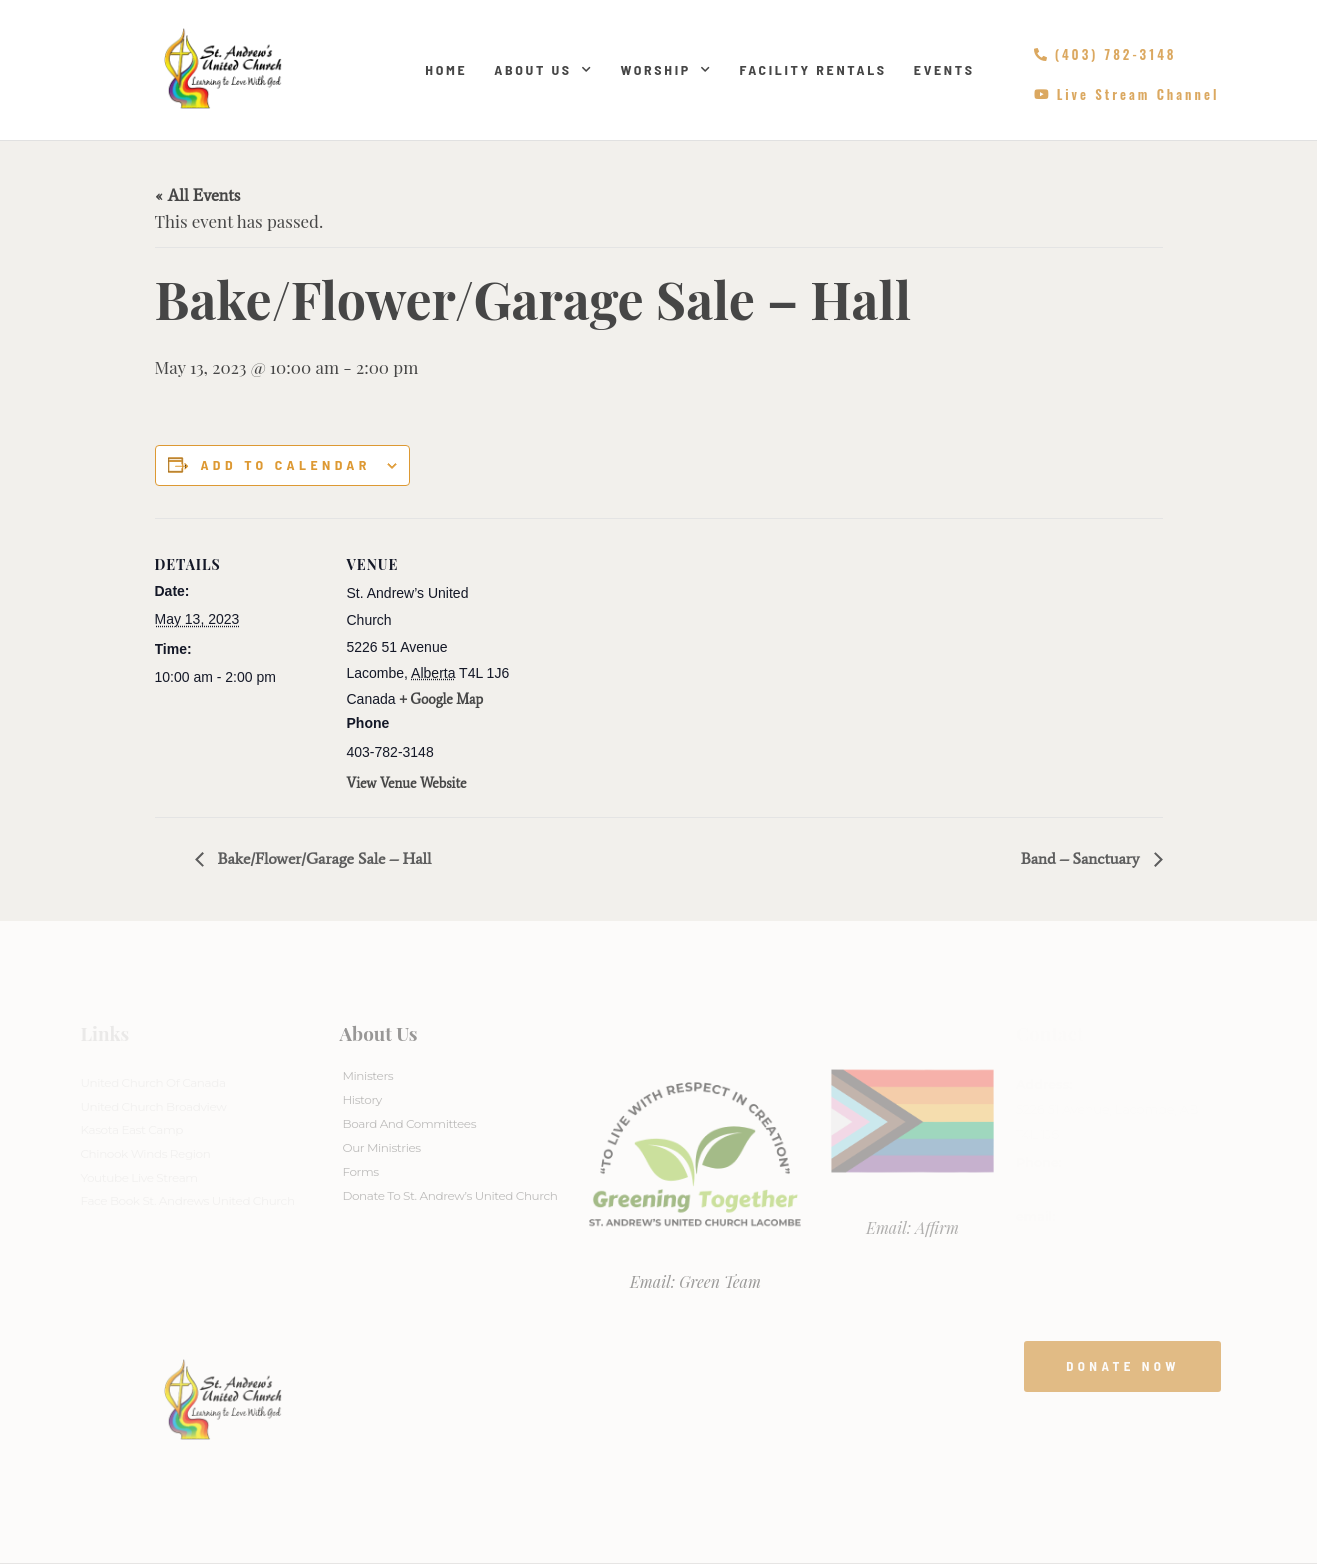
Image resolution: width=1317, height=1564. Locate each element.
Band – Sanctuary (1082, 858)
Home (446, 69)
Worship (666, 70)
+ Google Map (441, 699)
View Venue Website (407, 783)
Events (944, 69)
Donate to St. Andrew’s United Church (449, 1195)
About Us (543, 70)
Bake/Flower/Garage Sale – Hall (323, 858)
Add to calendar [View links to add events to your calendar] (285, 465)
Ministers (367, 1075)
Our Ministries (381, 1147)
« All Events (198, 195)
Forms (360, 1171)
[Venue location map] (644, 656)
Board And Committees (409, 1123)
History (361, 1099)
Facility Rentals (812, 69)
